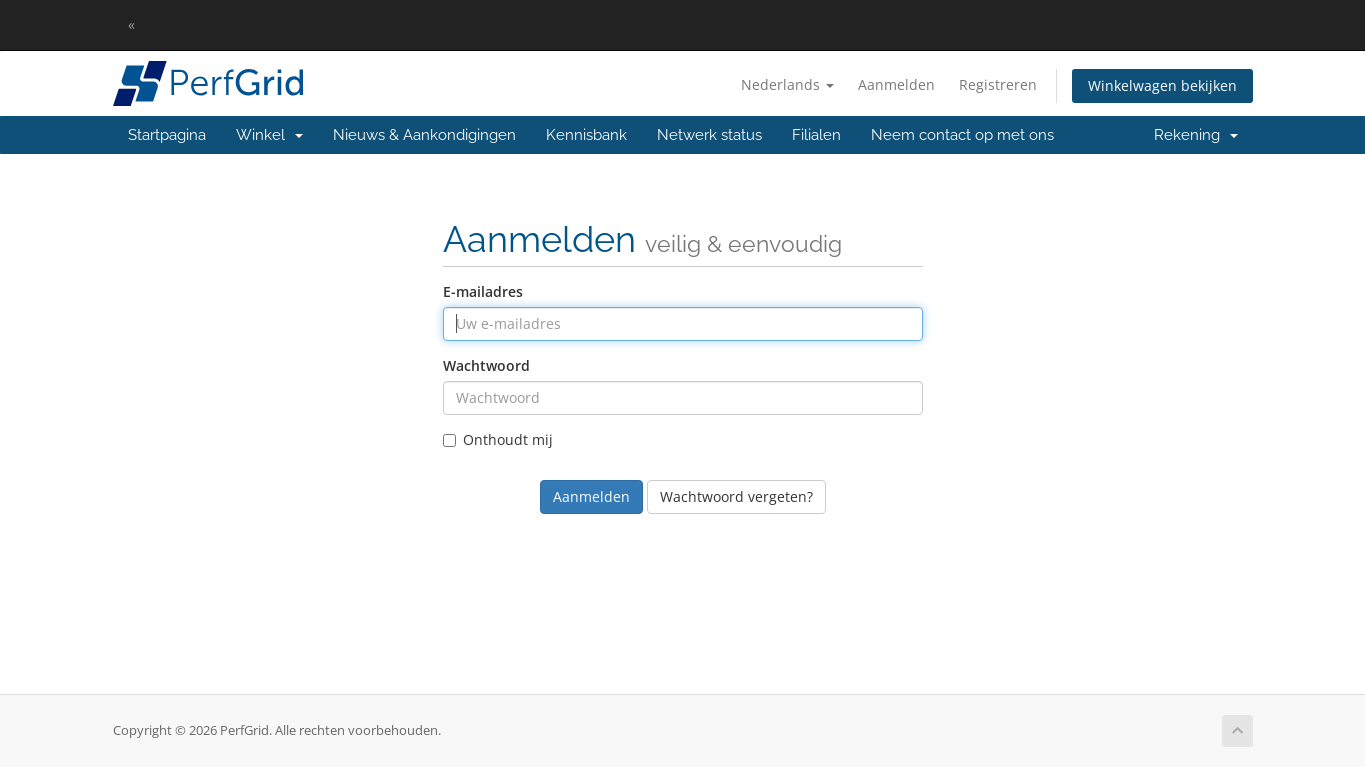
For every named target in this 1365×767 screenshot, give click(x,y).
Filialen (816, 135)
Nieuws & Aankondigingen (424, 135)
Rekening (1196, 135)
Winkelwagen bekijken (1162, 85)
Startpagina (167, 135)
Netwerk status (709, 135)
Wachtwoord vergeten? (736, 496)
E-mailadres (483, 291)
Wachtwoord (486, 365)
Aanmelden (896, 84)
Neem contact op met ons (962, 135)
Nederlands (787, 84)
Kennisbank (586, 135)
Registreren (998, 84)
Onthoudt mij (498, 439)
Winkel (269, 135)
